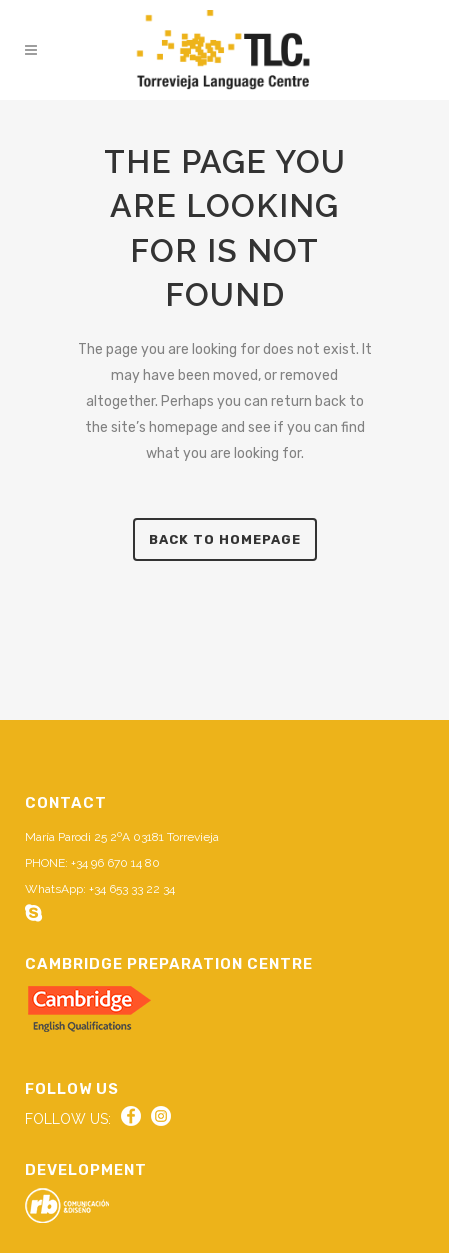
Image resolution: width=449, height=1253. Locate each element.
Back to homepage (225, 539)
